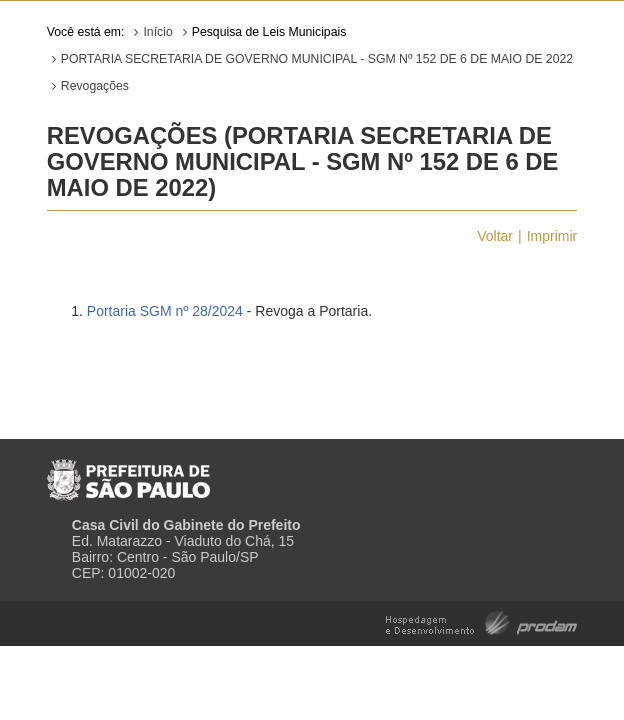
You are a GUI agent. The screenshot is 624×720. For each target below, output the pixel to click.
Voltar (495, 236)
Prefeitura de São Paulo (128, 472)
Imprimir (552, 236)
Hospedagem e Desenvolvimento (481, 621)
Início (157, 32)
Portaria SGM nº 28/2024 (165, 311)
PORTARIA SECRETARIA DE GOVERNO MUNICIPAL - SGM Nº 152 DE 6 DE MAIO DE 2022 (317, 59)
